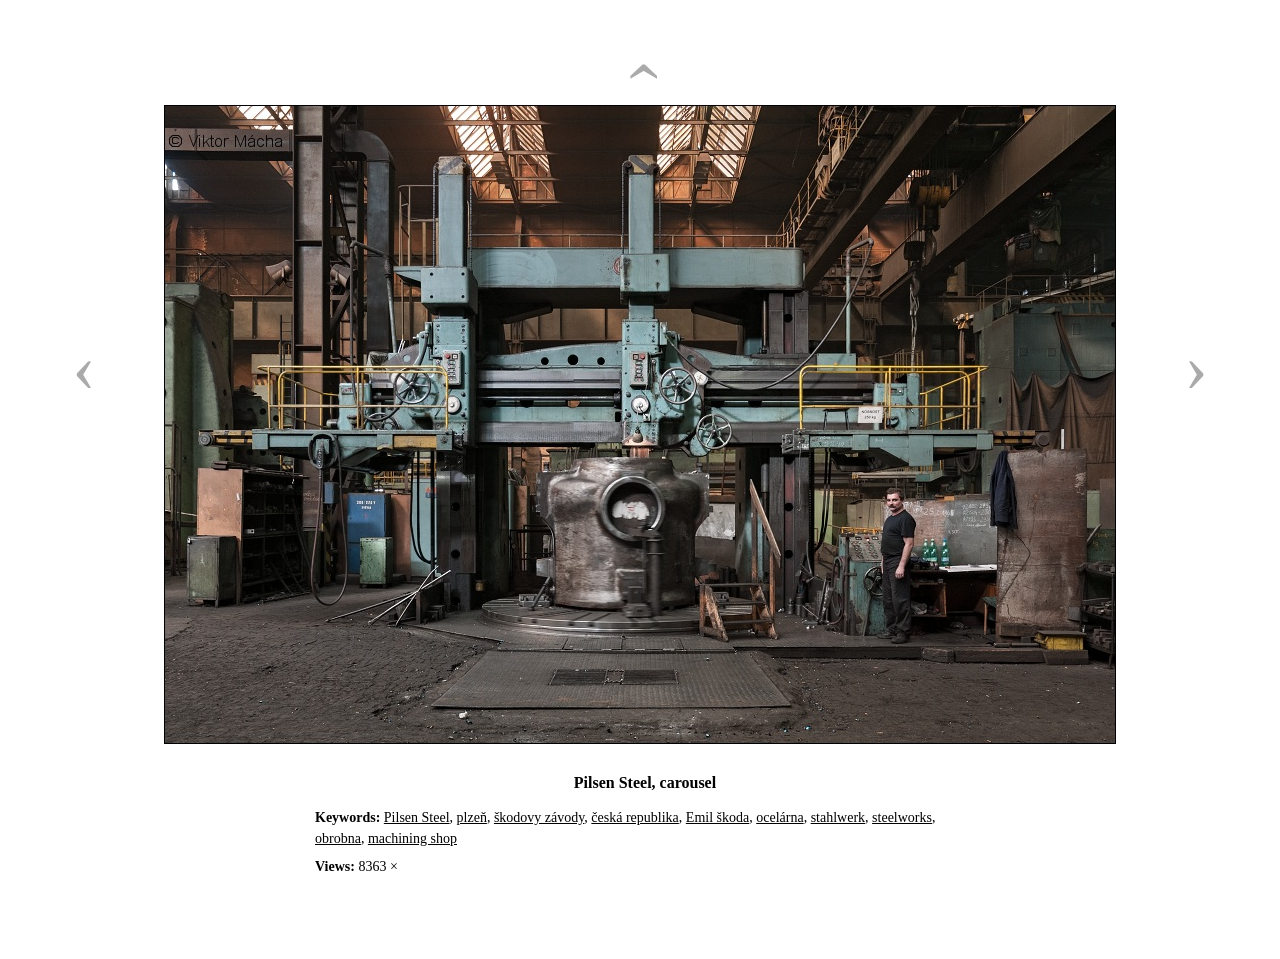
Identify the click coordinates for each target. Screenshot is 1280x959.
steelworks (902, 817)
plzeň (472, 817)
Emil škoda (717, 817)
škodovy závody (539, 817)
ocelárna (779, 817)
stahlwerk (838, 817)
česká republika (634, 817)
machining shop (412, 838)
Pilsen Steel (417, 817)
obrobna (338, 838)
